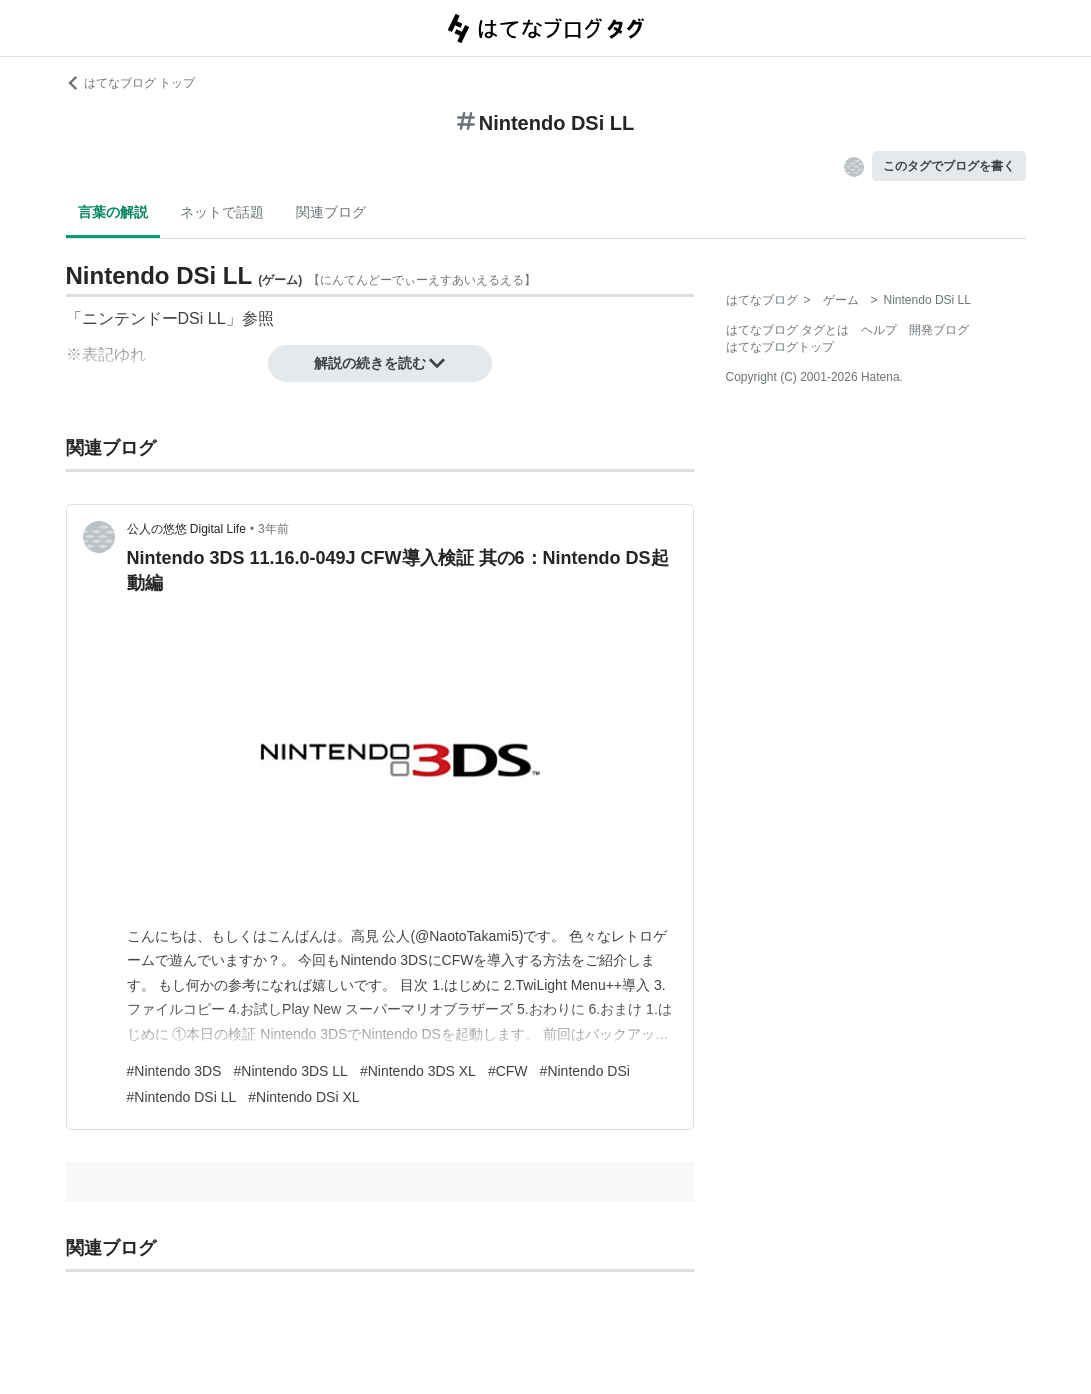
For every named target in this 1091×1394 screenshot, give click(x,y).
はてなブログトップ (780, 347)
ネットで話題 (222, 212)
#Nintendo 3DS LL (290, 1071)
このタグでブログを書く (949, 166)
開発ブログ (939, 330)
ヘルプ (879, 330)
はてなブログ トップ (130, 83)
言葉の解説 (113, 212)
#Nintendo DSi (585, 1071)
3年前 (273, 529)
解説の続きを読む (380, 363)
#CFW (508, 1071)
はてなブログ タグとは (787, 330)
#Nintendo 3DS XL (418, 1071)
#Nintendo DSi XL (303, 1097)
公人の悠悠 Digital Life (186, 529)
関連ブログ (331, 212)
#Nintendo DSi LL (182, 1097)
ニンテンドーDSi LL (154, 318)
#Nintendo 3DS (174, 1071)
